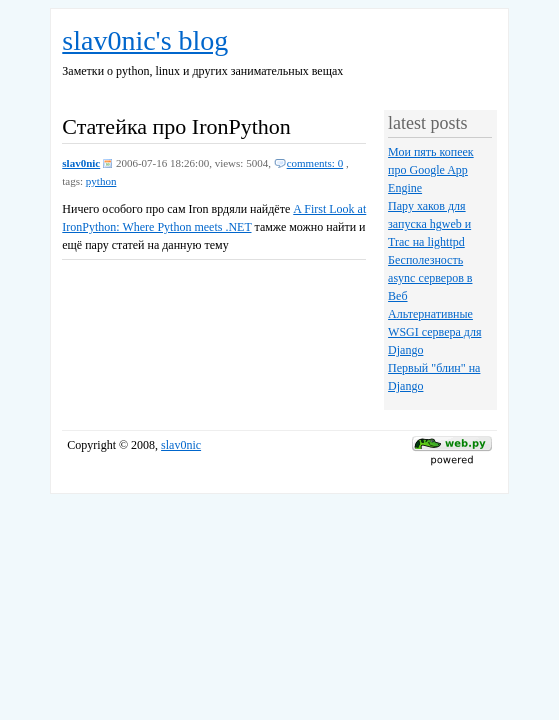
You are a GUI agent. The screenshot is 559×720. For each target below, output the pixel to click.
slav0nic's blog (145, 40)
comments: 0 (315, 163)
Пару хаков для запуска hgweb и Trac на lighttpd (429, 224)
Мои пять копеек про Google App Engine (431, 170)
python (101, 181)
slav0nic (81, 163)
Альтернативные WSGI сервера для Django (434, 332)
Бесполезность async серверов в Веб (430, 278)
